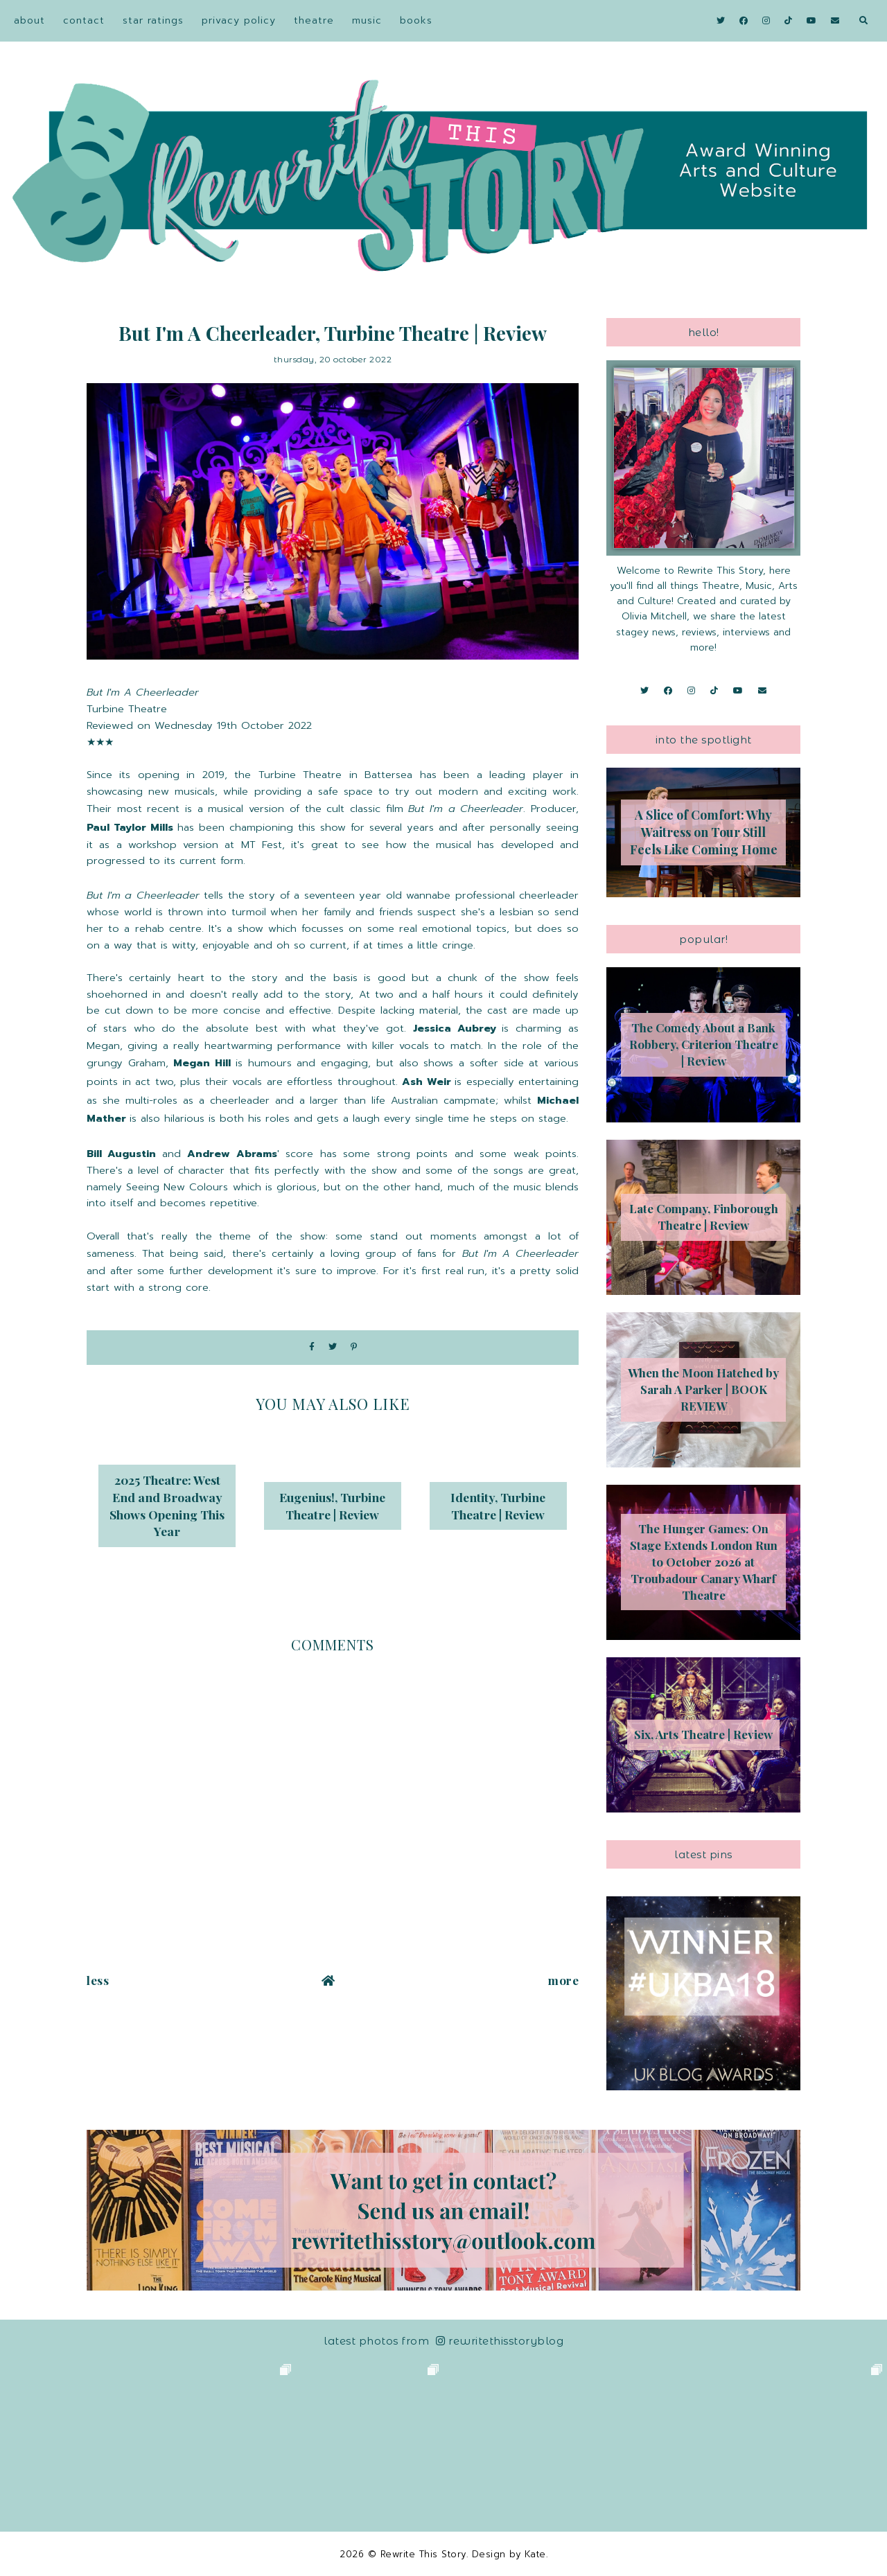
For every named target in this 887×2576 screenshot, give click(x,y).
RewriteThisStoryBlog (500, 2340)
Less (98, 1980)
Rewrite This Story (423, 2554)
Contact (84, 20)
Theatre (314, 20)
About (29, 20)
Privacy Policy (239, 20)
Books (416, 20)
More (563, 1980)
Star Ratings (153, 20)
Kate (535, 2554)
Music (367, 20)
